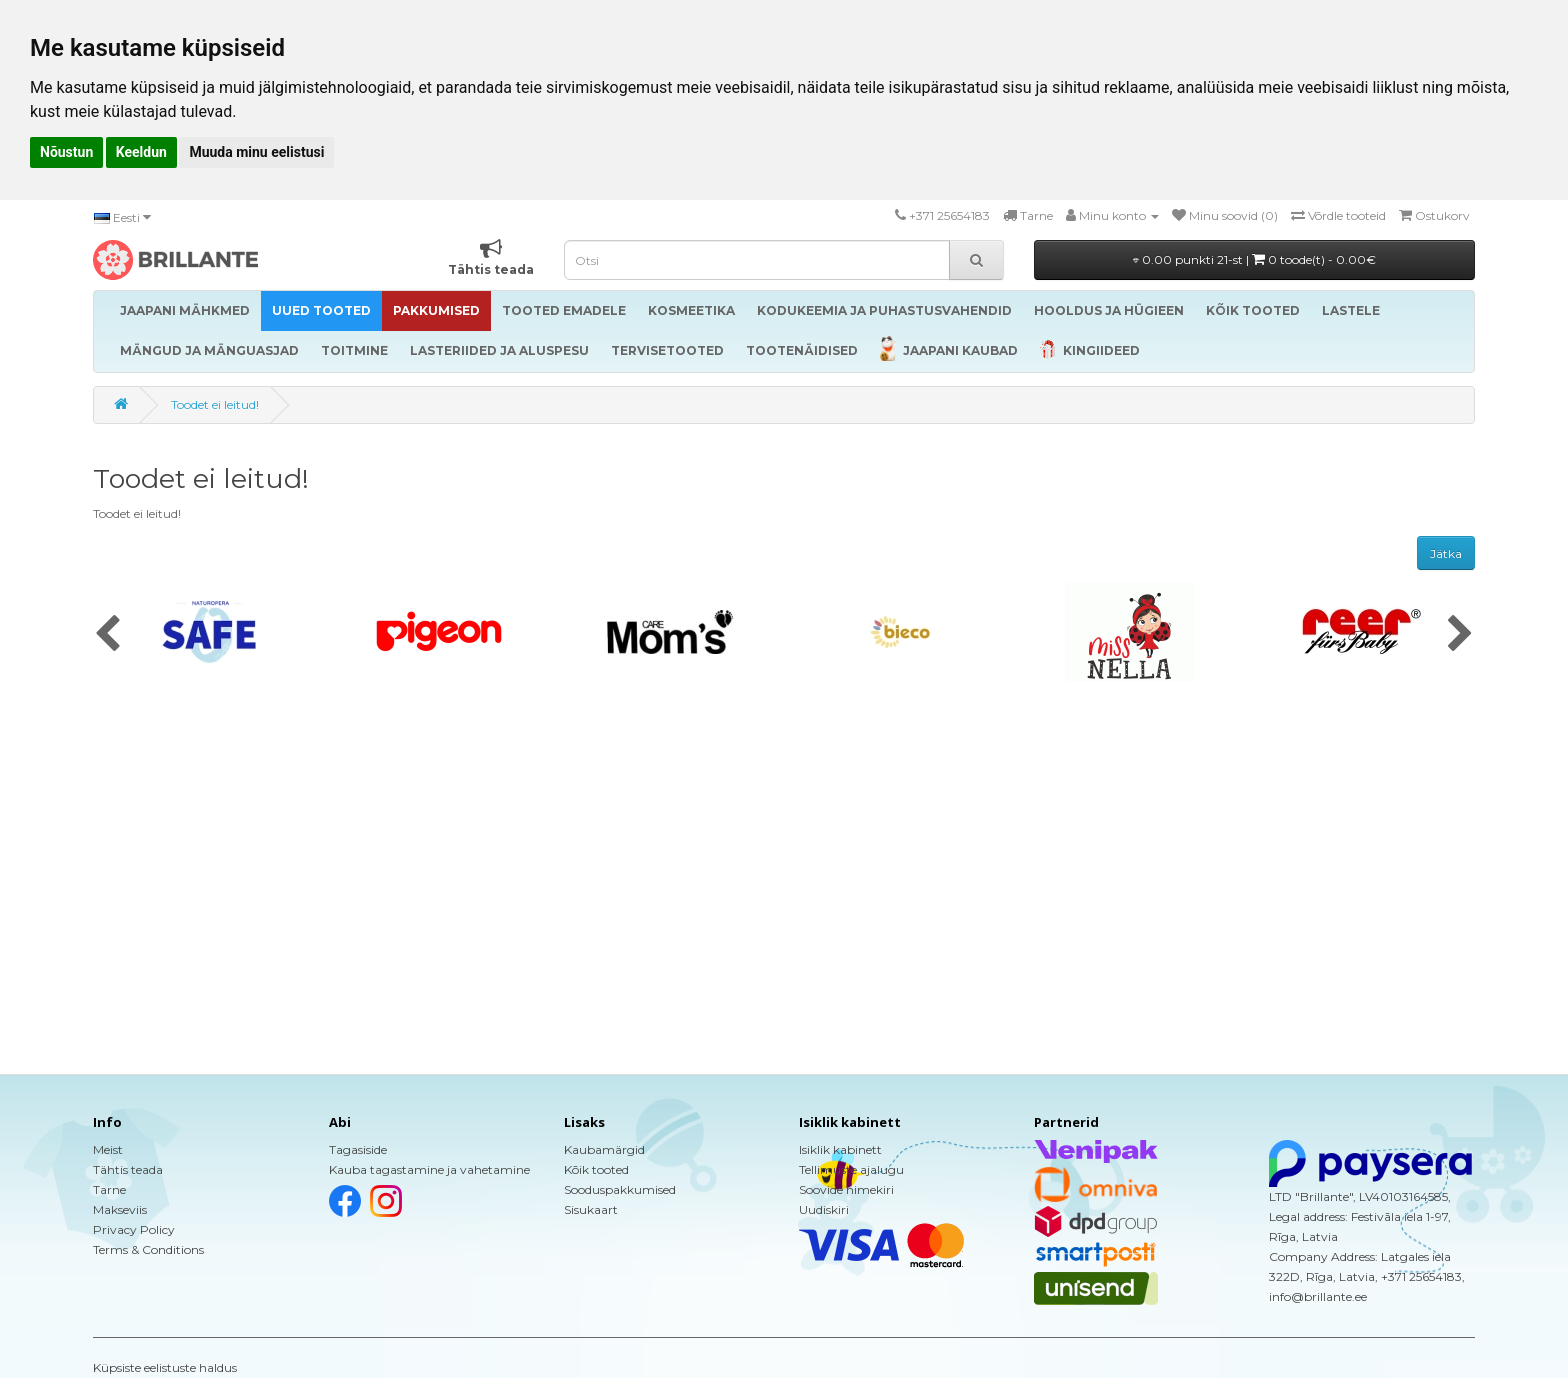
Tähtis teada (128, 1169)
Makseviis (120, 1209)
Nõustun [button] (66, 152)
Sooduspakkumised (620, 1189)
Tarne (109, 1189)
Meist (108, 1149)
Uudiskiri (824, 1209)
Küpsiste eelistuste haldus (165, 1367)
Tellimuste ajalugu (851, 1169)
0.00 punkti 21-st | (1254, 259)
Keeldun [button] (141, 152)
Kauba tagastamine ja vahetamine (429, 1169)
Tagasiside (358, 1149)
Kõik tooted (596, 1169)
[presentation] (107, 635)
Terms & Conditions (148, 1249)
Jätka (1446, 553)
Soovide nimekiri (846, 1189)
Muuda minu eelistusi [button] (256, 152)
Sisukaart (591, 1209)
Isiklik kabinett (840, 1149)
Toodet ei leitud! (215, 404)
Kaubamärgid (604, 1149)
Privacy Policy (134, 1229)
